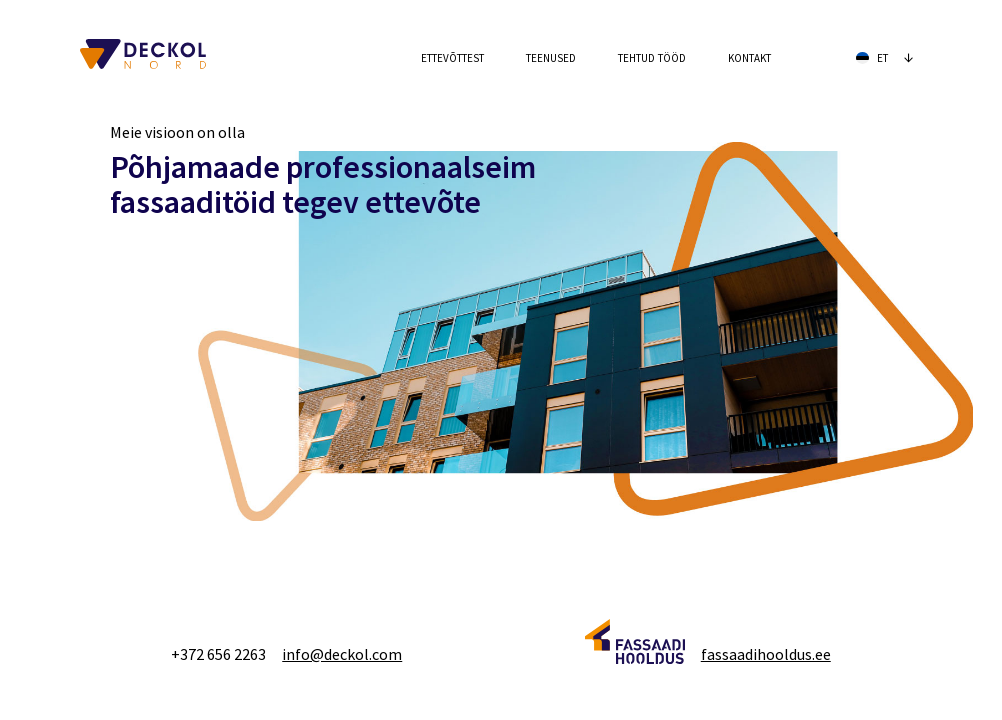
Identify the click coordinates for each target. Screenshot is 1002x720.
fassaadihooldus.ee (766, 654)
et (885, 56)
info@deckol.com (342, 654)
